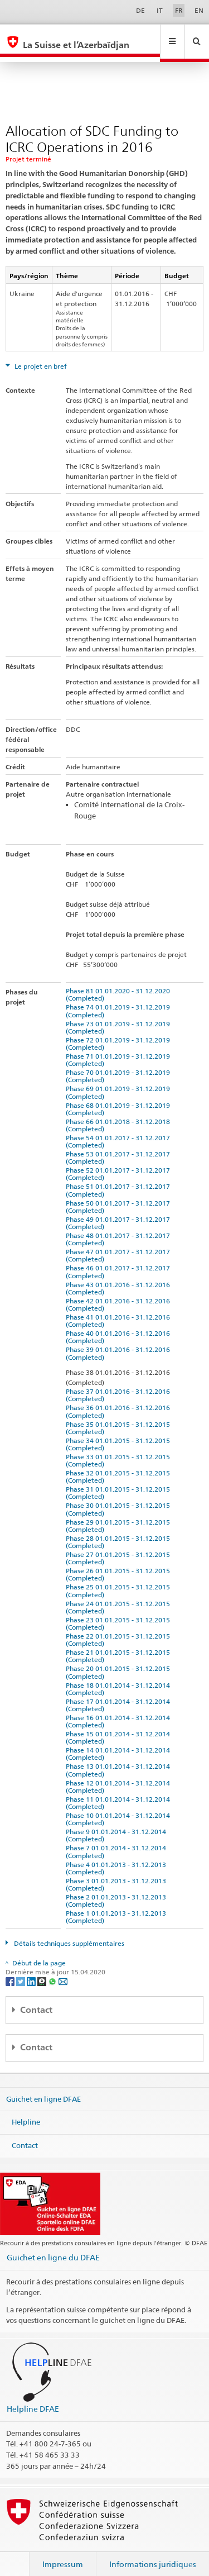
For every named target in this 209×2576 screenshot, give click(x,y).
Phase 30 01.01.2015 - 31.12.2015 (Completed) (119, 1498)
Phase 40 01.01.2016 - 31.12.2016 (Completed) (119, 1326)
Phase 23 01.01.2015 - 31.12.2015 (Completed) (119, 1613)
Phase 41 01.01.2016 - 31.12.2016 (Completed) (119, 1310)
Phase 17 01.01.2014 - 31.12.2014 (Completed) (119, 1694)
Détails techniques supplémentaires (68, 1933)
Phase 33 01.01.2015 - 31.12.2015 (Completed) (119, 1449)
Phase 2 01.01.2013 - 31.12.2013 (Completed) (117, 1890)
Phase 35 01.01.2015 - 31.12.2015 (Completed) (119, 1417)
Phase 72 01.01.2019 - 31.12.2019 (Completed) (119, 1033)
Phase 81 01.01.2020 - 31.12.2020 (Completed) (119, 984)
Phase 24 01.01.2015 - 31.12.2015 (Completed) (119, 1596)
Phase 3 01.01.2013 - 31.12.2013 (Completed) (117, 1873)
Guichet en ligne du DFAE (53, 2246)
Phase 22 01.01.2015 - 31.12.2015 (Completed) (119, 1629)
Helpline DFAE (33, 2398)
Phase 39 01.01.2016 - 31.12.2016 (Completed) (119, 1342)
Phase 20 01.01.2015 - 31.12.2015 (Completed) (119, 1661)
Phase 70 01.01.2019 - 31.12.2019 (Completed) (119, 1065)
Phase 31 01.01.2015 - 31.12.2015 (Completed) (119, 1482)
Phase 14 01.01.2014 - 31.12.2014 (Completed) (119, 1743)
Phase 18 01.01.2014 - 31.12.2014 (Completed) (119, 1678)
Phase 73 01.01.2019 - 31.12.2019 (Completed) (119, 1017)
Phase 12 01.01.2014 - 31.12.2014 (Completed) (119, 1776)
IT (160, 10)
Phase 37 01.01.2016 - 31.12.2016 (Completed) (119, 1384)
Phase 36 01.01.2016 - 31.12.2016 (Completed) (119, 1400)
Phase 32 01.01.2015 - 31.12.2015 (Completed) (119, 1466)
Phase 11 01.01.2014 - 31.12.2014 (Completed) (119, 1792)
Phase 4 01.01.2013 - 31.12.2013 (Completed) (117, 1857)
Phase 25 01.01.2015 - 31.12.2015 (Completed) (119, 1580)
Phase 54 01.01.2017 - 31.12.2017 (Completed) (119, 1130)
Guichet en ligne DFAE (43, 2087)
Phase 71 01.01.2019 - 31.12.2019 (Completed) (119, 1049)
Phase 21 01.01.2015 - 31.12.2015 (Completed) (119, 1645)
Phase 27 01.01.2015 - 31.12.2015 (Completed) (119, 1547)
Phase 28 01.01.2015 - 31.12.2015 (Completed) (119, 1531)
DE (140, 10)
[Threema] (42, 1970)
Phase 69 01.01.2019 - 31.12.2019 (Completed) (119, 1081)
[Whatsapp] (53, 1970)
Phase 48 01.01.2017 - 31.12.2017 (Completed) (119, 1228)
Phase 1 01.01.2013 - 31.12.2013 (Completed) (117, 1906)
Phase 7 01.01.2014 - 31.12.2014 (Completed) (117, 1841)
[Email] (63, 1970)
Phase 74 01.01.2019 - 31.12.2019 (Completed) (119, 1000)
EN (199, 10)
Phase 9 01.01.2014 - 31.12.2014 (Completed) (117, 1824)
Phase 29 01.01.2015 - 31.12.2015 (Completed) (119, 1515)
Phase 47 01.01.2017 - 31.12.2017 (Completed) (119, 1244)
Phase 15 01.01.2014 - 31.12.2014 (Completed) (119, 1727)
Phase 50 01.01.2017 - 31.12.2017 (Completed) (119, 1196)
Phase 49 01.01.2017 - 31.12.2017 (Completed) (119, 1212)
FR (179, 10)
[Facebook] (11, 1970)
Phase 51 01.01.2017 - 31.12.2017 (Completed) (119, 1179)
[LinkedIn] (32, 1970)
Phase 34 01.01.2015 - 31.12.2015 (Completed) (119, 1433)
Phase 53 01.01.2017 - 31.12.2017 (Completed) (119, 1147)
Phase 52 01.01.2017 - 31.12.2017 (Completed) (119, 1163)
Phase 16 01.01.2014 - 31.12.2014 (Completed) (119, 1710)
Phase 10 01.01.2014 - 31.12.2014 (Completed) (119, 1808)
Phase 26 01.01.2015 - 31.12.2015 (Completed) (119, 1563)
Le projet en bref (40, 355)
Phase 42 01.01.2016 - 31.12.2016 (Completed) (119, 1294)
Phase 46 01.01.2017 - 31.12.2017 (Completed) (119, 1261)
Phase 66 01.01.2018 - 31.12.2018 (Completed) (119, 1114)
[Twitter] (21, 1970)
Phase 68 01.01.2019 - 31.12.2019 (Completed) (119, 1098)
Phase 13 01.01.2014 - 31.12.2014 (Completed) (119, 1759)
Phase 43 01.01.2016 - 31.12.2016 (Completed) (119, 1277)
